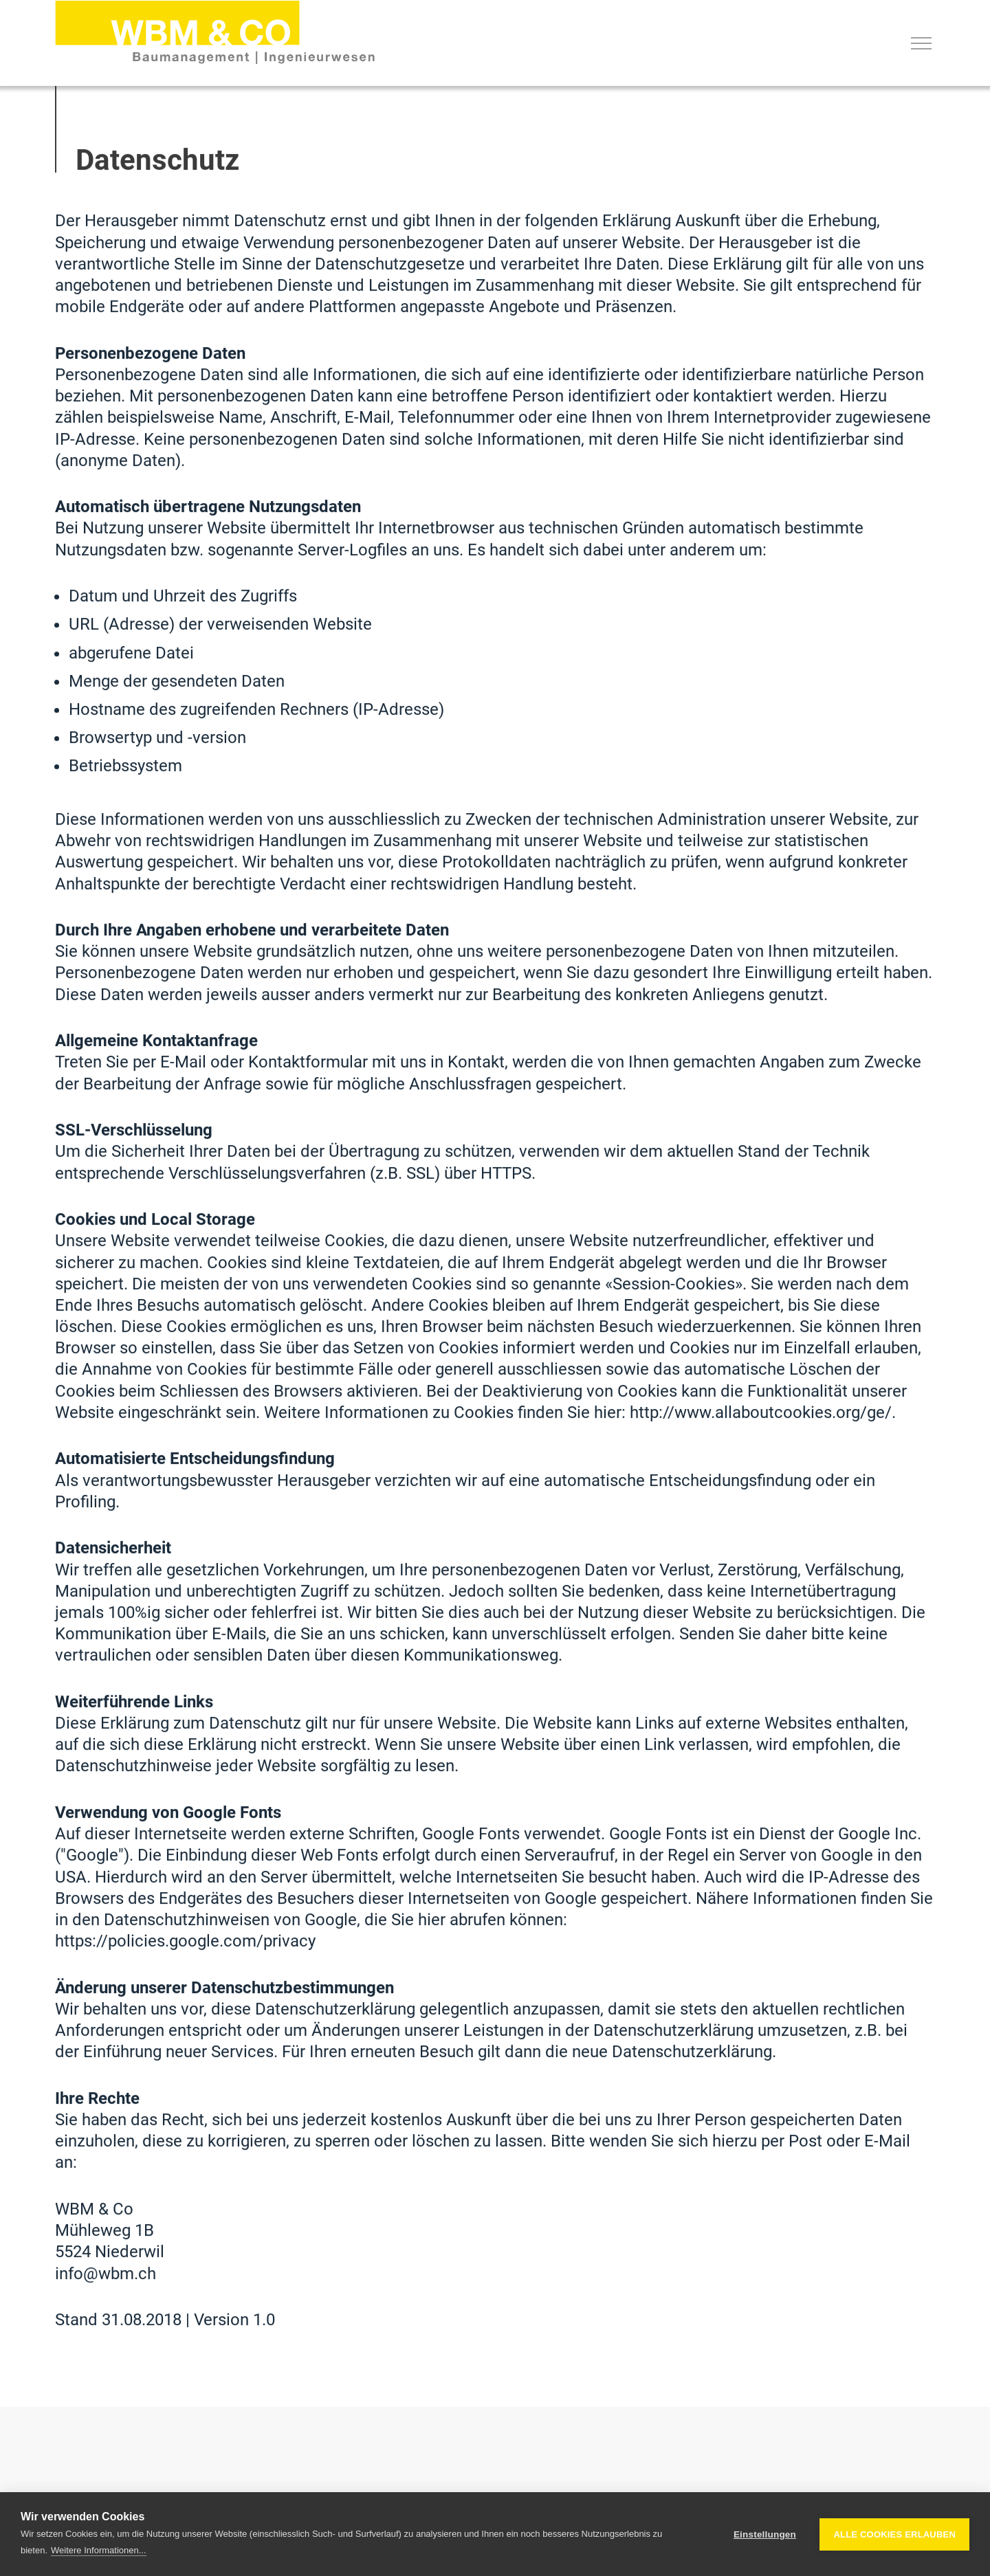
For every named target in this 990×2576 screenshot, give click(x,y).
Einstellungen (765, 2534)
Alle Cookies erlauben (894, 2534)
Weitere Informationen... (98, 2550)
